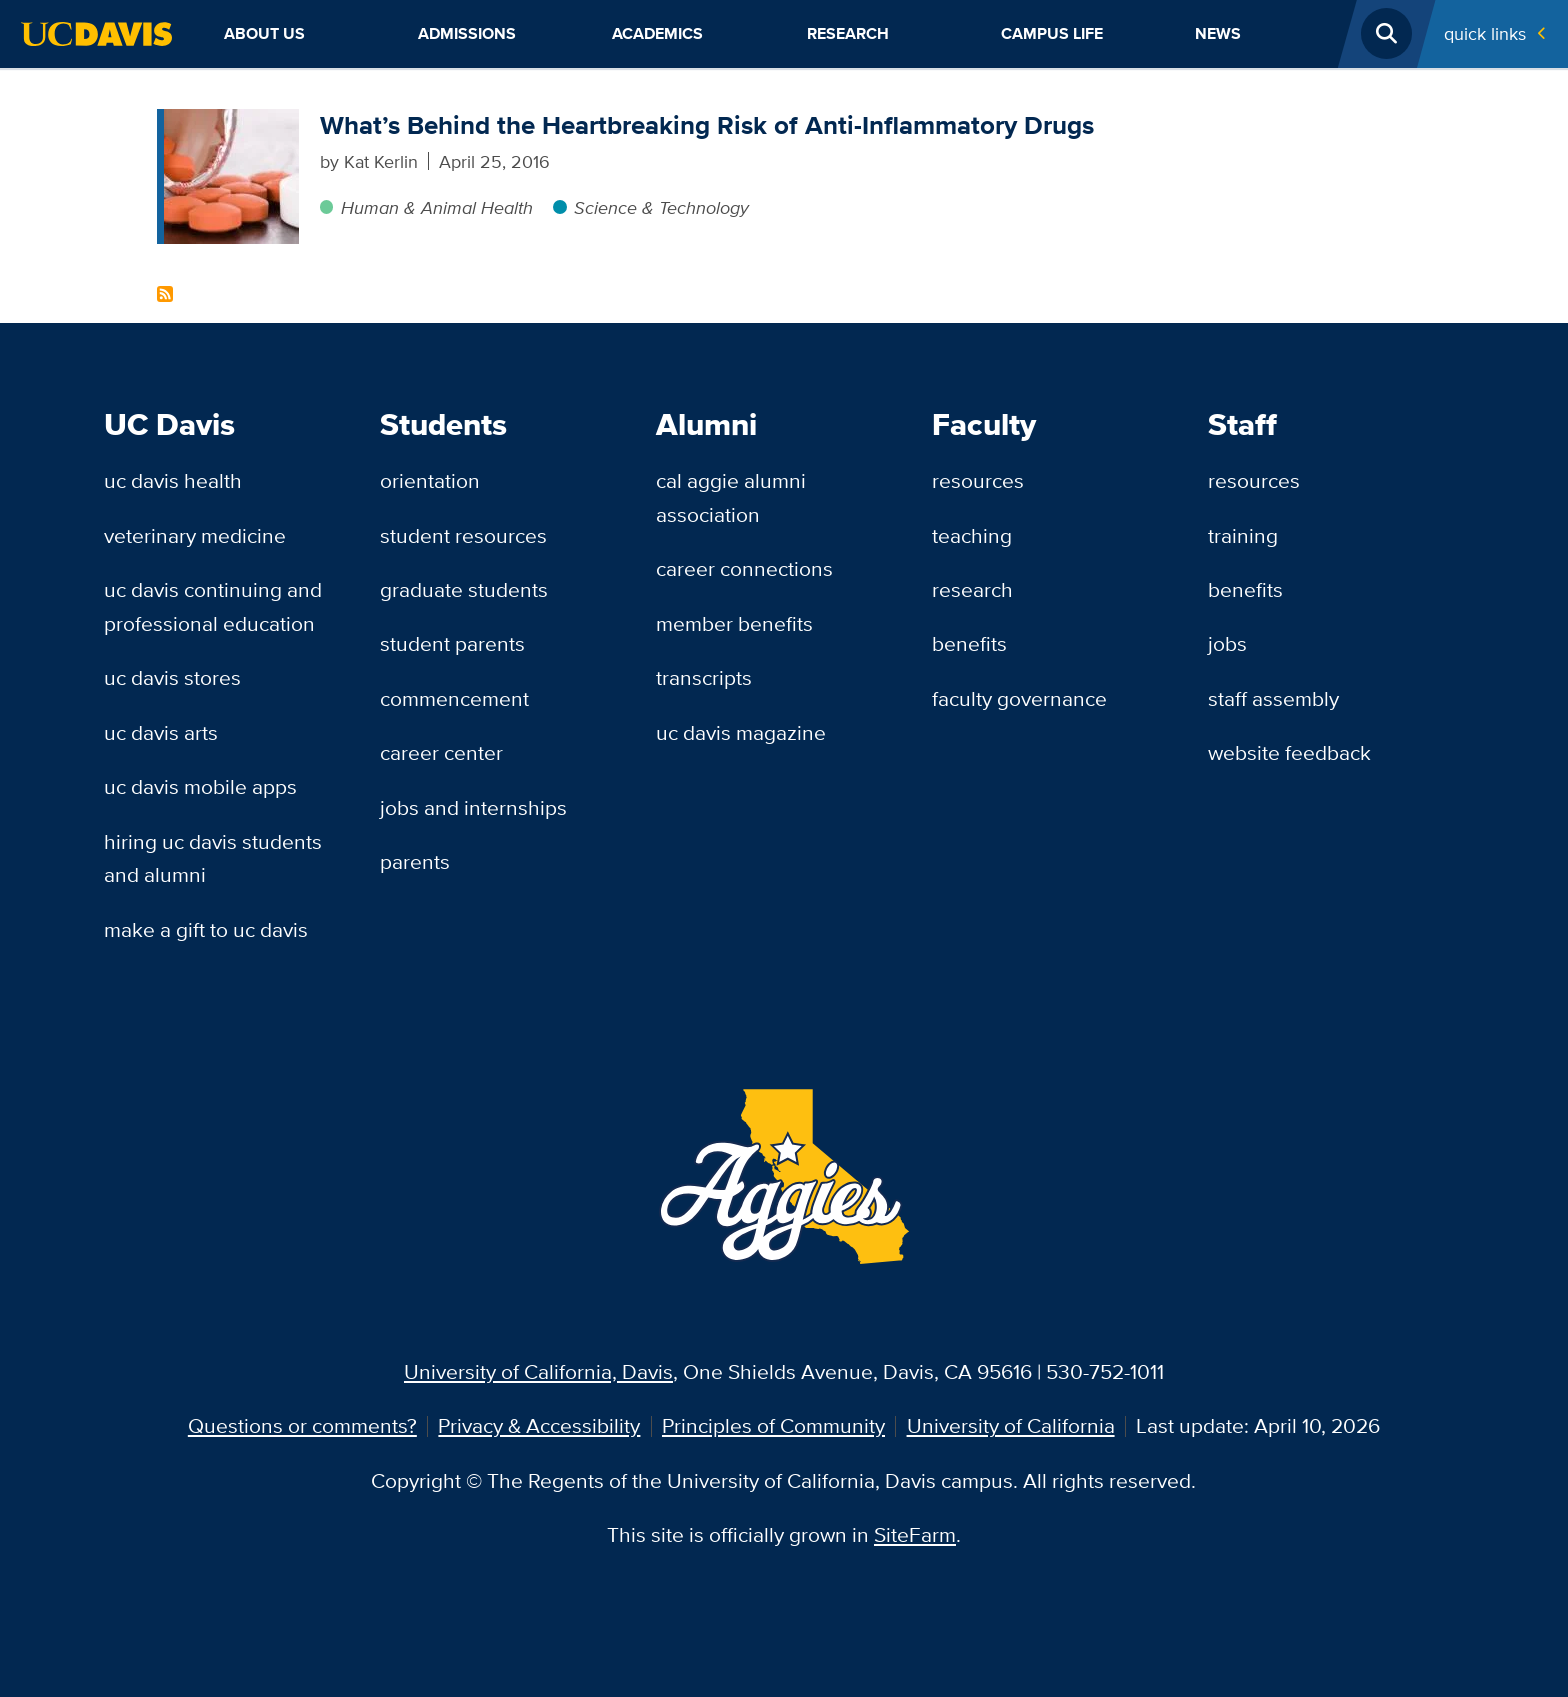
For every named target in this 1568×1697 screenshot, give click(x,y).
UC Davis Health (173, 480)
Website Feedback (1289, 752)
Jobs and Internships (473, 807)
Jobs (1227, 643)
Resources (978, 480)
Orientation (430, 480)
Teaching (972, 535)
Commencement (454, 698)
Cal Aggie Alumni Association (731, 497)
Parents (415, 861)
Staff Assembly (1273, 698)
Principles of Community (773, 1425)
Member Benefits (734, 623)
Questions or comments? (302, 1425)
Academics (657, 33)
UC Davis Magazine (741, 732)
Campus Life (1052, 33)
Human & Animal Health (437, 207)
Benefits (969, 643)
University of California (1011, 1425)
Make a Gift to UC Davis (206, 929)
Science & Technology (661, 207)
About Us (264, 33)
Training (1243, 535)
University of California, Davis (538, 1371)
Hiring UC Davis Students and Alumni (213, 858)
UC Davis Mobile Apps (200, 786)
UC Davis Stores (172, 677)
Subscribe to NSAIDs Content (165, 294)
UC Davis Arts (161, 732)
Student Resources (463, 535)
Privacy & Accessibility (539, 1425)
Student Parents (452, 643)
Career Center (441, 752)
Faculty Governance (1019, 698)
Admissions (467, 33)
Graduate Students (464, 589)
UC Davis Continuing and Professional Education (213, 606)
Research (848, 33)
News (1218, 33)
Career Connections (744, 568)
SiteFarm (915, 1534)
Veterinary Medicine (195, 535)
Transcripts (704, 677)
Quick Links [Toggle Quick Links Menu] (1485, 33)
